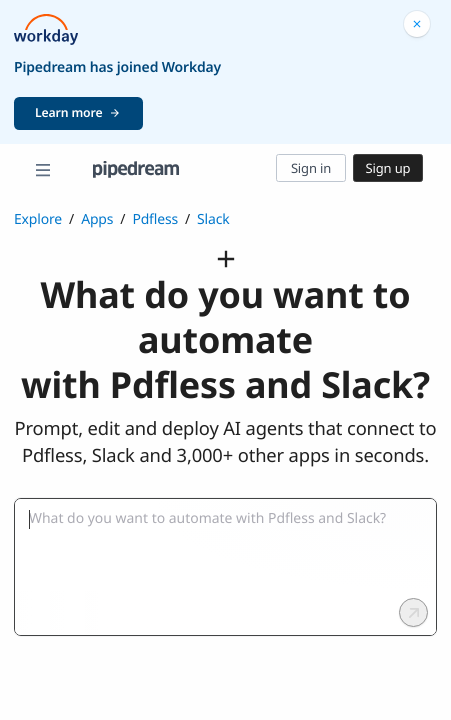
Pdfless (155, 219)
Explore (38, 219)
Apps (97, 219)
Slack (213, 219)
